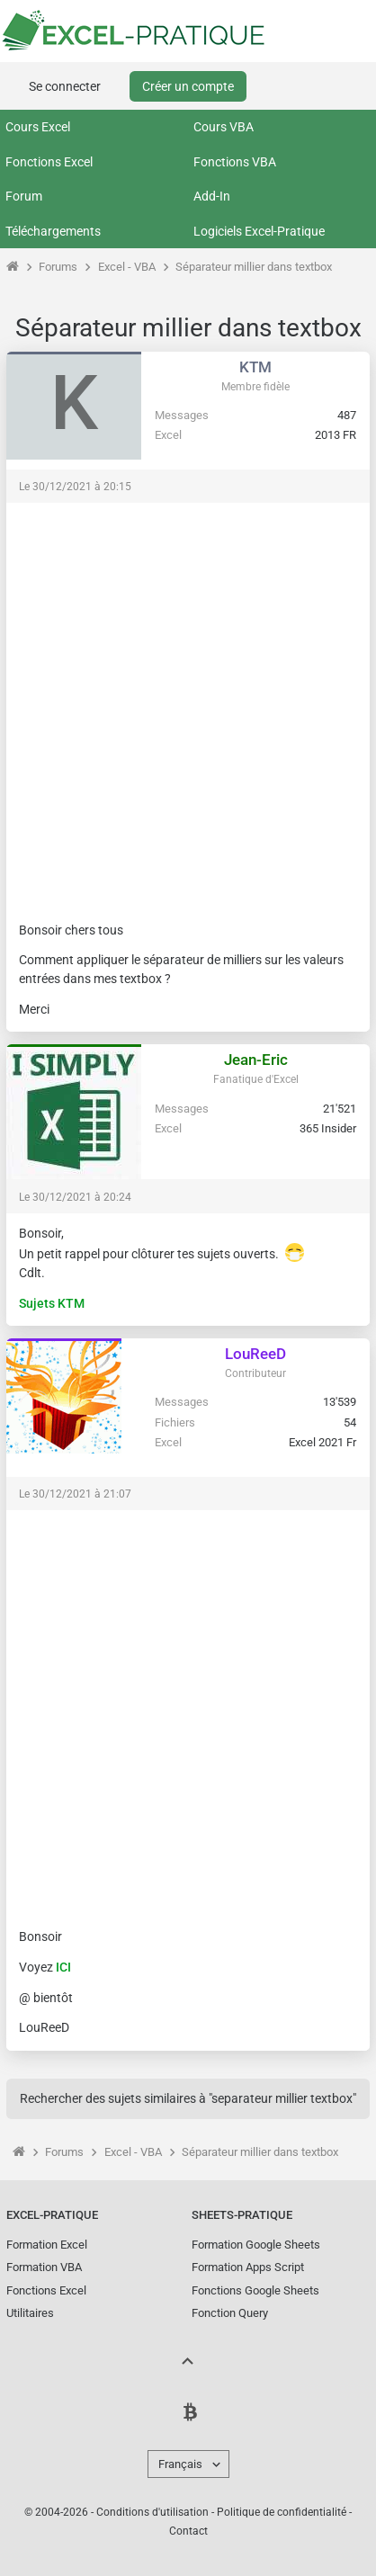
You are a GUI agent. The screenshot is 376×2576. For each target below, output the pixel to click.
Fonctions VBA (234, 162)
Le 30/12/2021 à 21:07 (75, 1494)
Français (180, 2464)
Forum (23, 196)
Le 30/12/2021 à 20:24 (75, 1197)
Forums (58, 266)
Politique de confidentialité (281, 2512)
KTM (255, 367)
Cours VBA (223, 127)
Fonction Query (230, 2313)
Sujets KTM (52, 1303)
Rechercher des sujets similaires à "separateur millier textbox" (188, 2098)
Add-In (211, 196)
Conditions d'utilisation (152, 2512)
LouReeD (255, 1354)
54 (350, 1422)
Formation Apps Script (248, 2267)
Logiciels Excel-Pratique (259, 231)
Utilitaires (30, 2313)
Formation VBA (44, 2267)
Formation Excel (46, 2244)
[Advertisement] (188, 703)
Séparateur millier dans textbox (253, 266)
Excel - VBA (127, 266)
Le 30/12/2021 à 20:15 (75, 486)
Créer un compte (188, 86)
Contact (188, 2531)
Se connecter (65, 86)
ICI (63, 1967)
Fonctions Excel (49, 162)
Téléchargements (53, 231)
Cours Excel (37, 127)
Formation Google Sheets (256, 2244)
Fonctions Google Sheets (255, 2290)
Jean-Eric (256, 1060)
